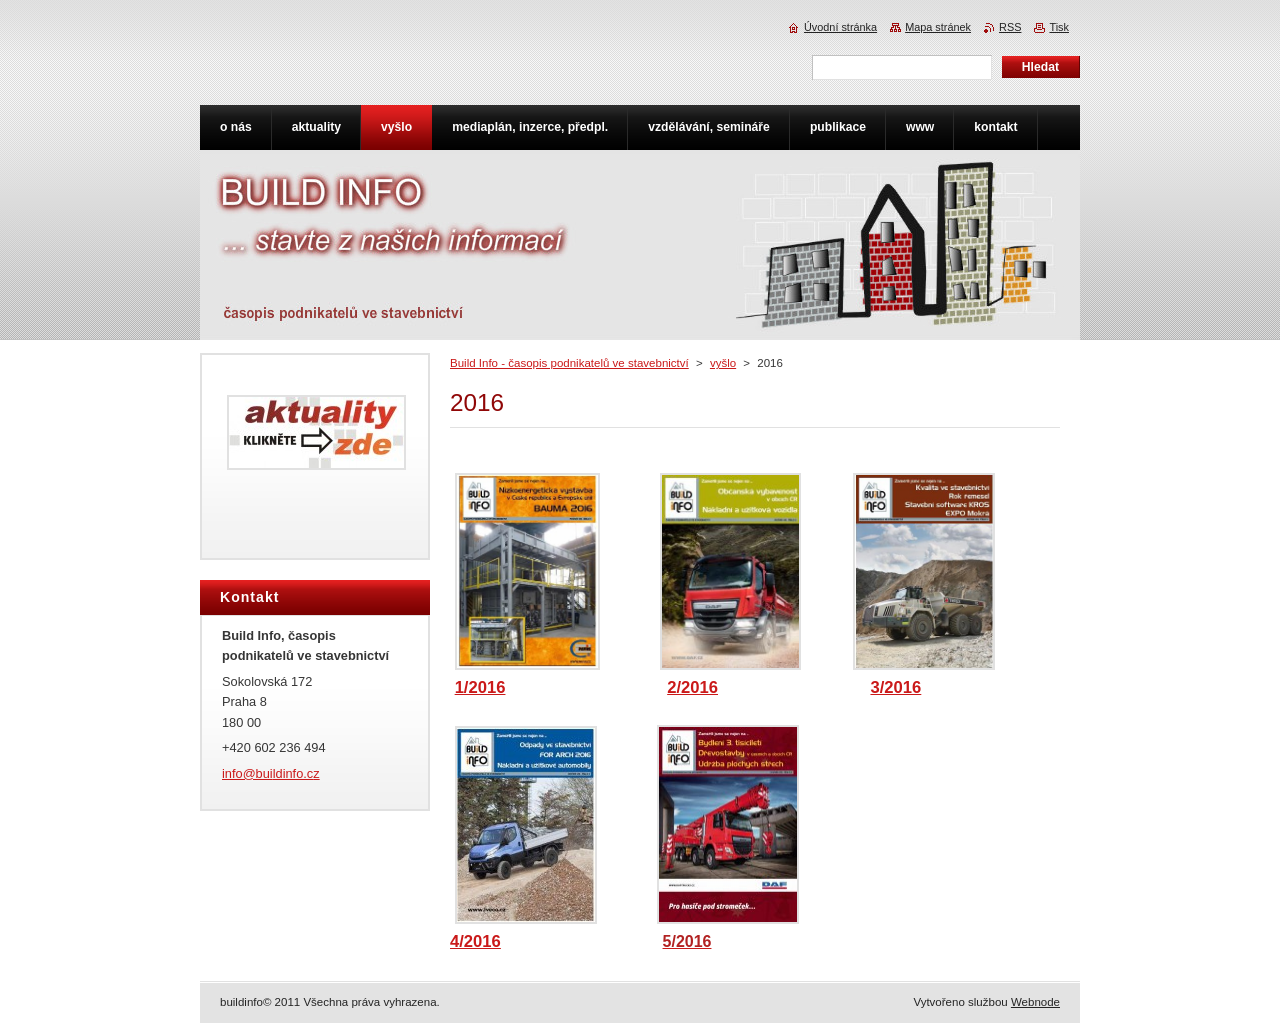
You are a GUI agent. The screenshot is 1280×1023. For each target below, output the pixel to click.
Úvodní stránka (840, 27)
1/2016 (480, 687)
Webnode (1035, 1002)
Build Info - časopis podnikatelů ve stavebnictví (569, 363)
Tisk (1059, 27)
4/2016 (475, 941)
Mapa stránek (938, 27)
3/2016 (895, 687)
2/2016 (692, 687)
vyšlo (723, 363)
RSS (1010, 27)
